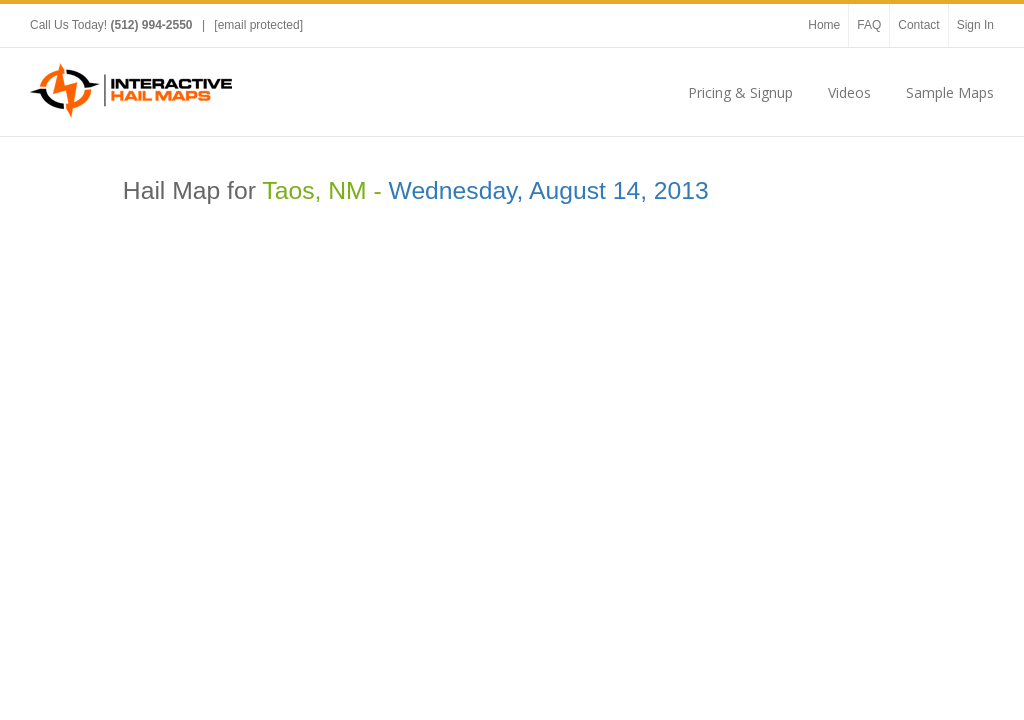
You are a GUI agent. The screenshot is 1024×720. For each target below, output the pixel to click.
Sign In (975, 25)
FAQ (869, 25)
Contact (918, 25)
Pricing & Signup (740, 92)
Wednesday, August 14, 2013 (549, 190)
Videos (849, 92)
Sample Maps (950, 92)
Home (824, 25)
